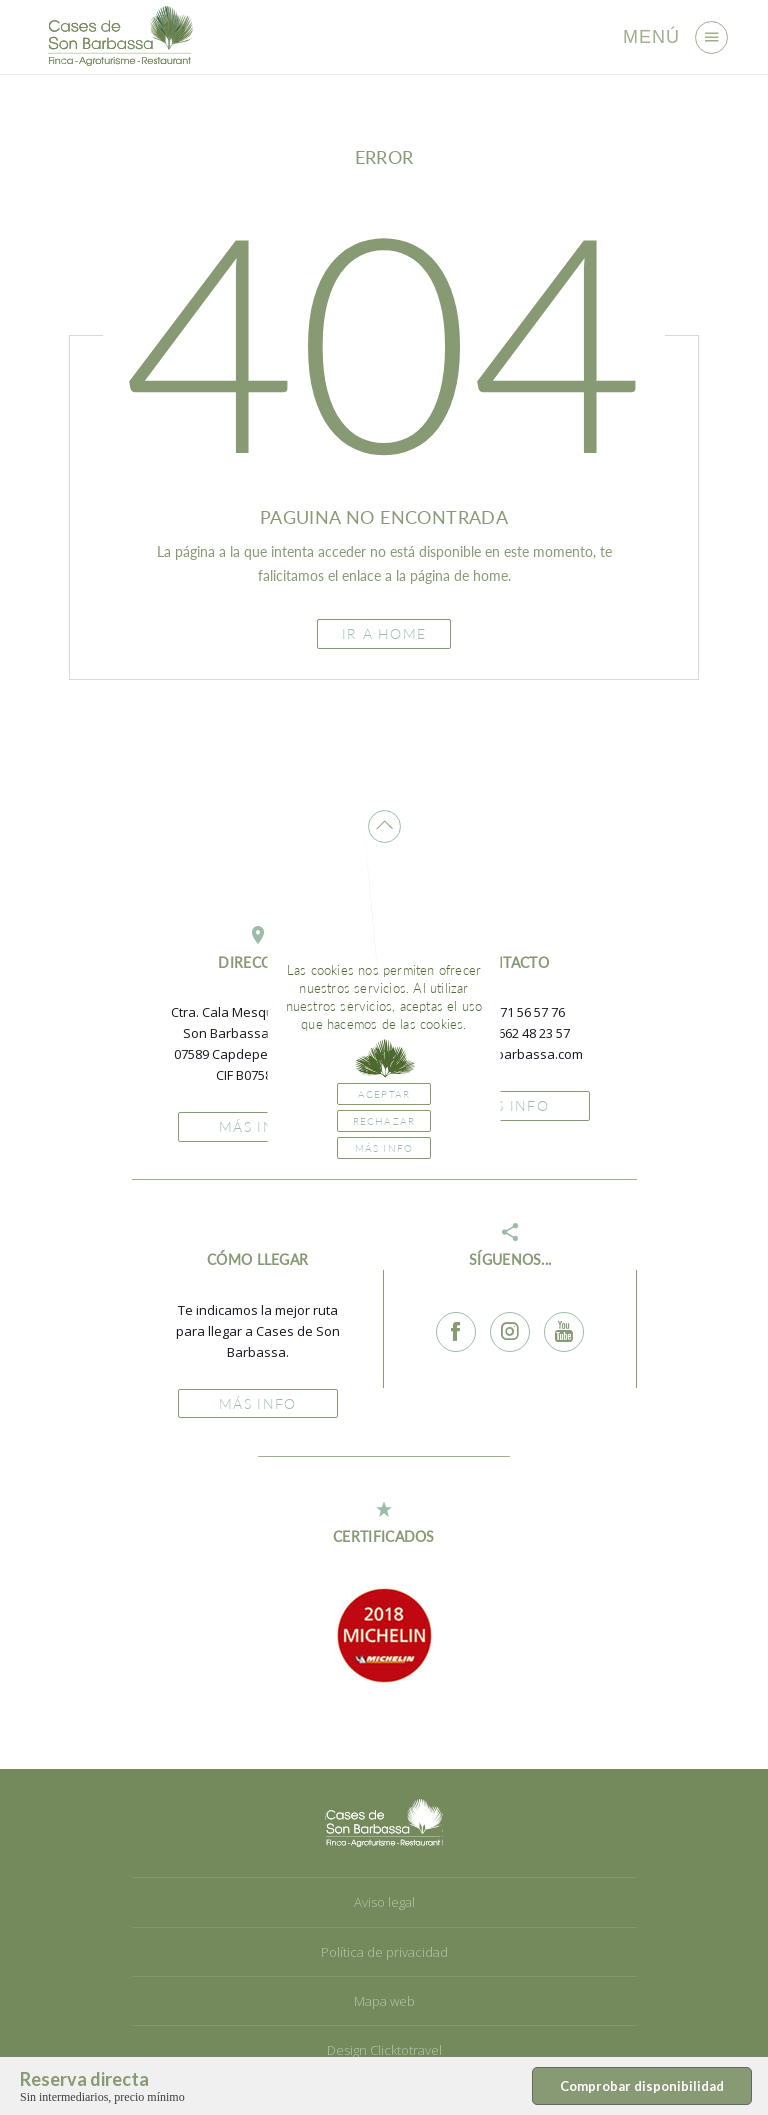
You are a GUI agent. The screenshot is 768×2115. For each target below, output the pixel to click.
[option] (384, 1635)
